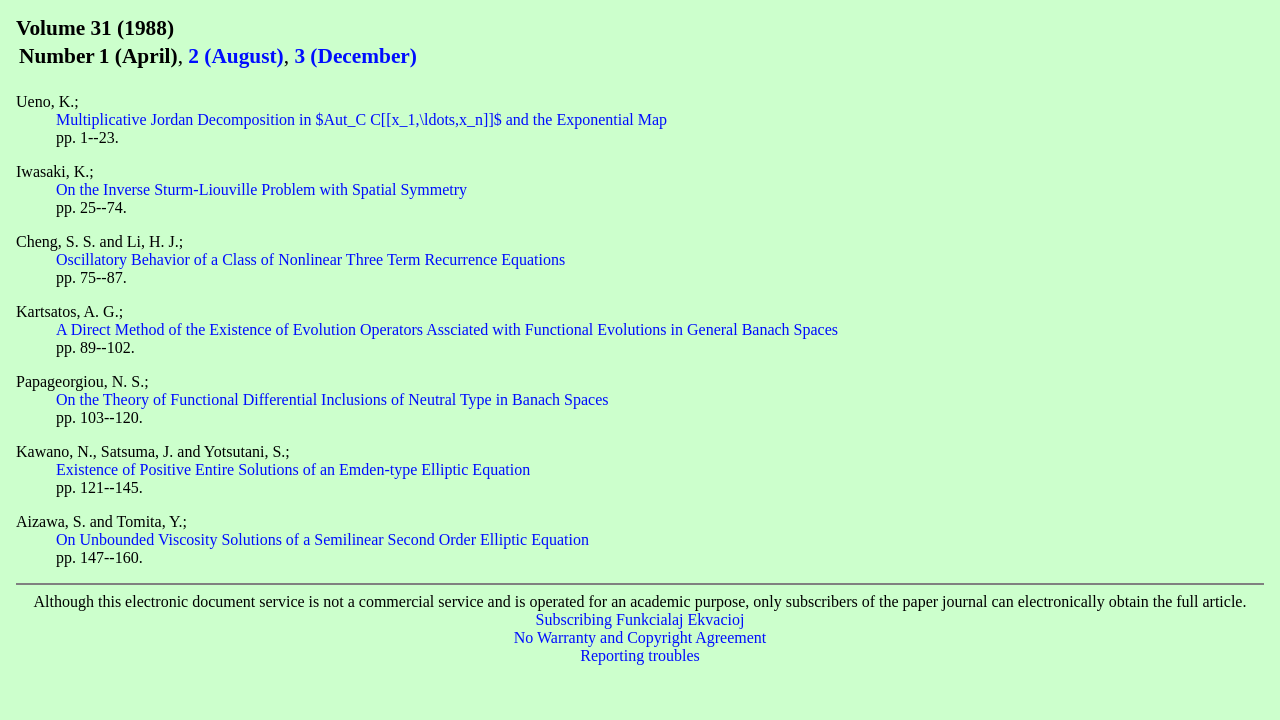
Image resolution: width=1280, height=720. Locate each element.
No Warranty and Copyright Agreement (640, 637)
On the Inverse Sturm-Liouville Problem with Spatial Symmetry (261, 189)
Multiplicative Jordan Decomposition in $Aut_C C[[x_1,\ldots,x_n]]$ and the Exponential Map (361, 119)
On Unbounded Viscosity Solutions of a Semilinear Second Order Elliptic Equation (322, 539)
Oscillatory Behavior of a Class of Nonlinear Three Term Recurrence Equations (310, 259)
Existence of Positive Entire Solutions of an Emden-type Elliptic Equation (293, 469)
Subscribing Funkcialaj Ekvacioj (640, 619)
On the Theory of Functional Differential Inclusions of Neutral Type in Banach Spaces (332, 399)
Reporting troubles (640, 655)
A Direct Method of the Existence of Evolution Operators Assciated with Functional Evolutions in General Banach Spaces (447, 329)
